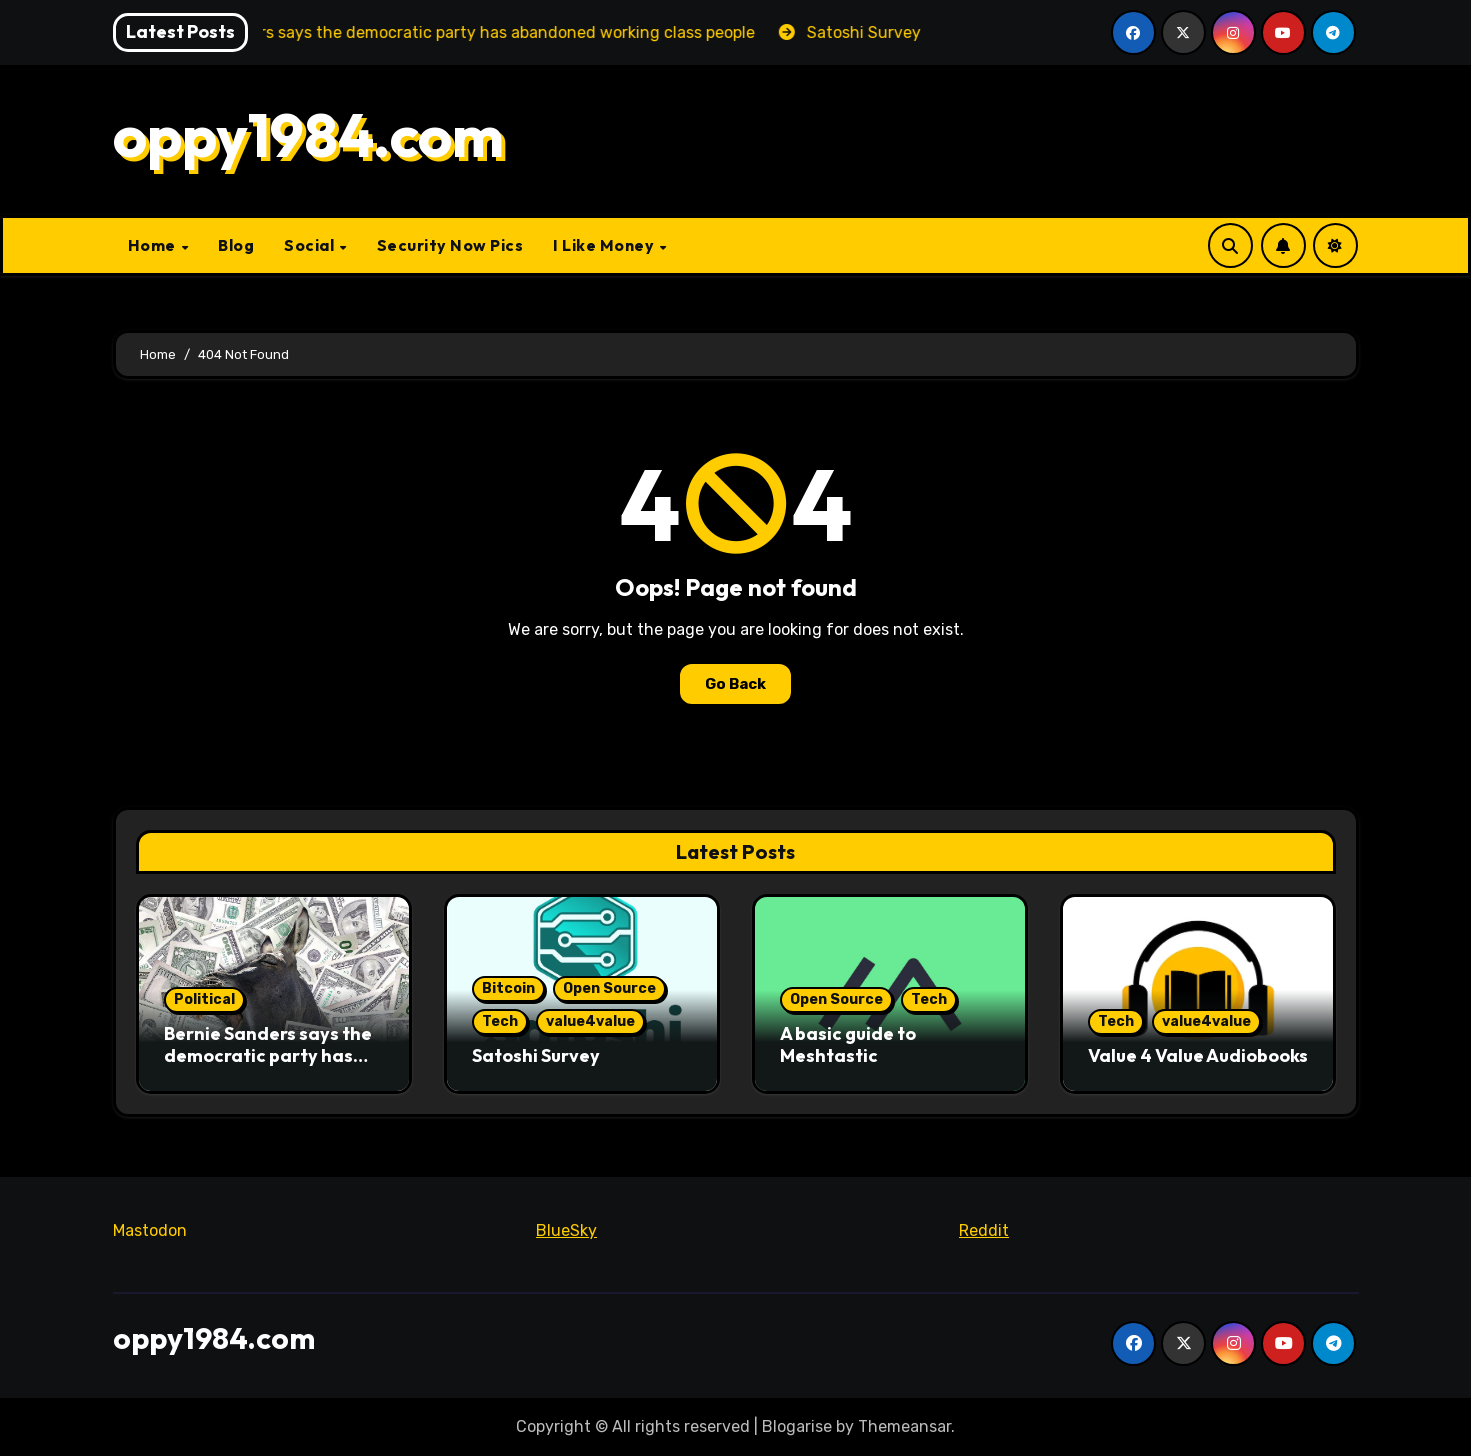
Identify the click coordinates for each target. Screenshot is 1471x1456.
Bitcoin (508, 988)
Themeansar (904, 1426)
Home (154, 245)
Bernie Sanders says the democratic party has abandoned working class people (268, 1066)
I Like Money (605, 245)
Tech (500, 1021)
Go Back (735, 684)
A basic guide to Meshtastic (848, 1044)
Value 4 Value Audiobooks (1198, 1055)
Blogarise (797, 1426)
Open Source (609, 988)
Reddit (984, 1230)
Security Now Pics (450, 245)
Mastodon (150, 1230)
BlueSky (566, 1230)
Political (204, 999)
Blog (236, 245)
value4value (590, 1021)
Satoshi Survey (536, 1055)
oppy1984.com (308, 135)
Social (311, 245)
